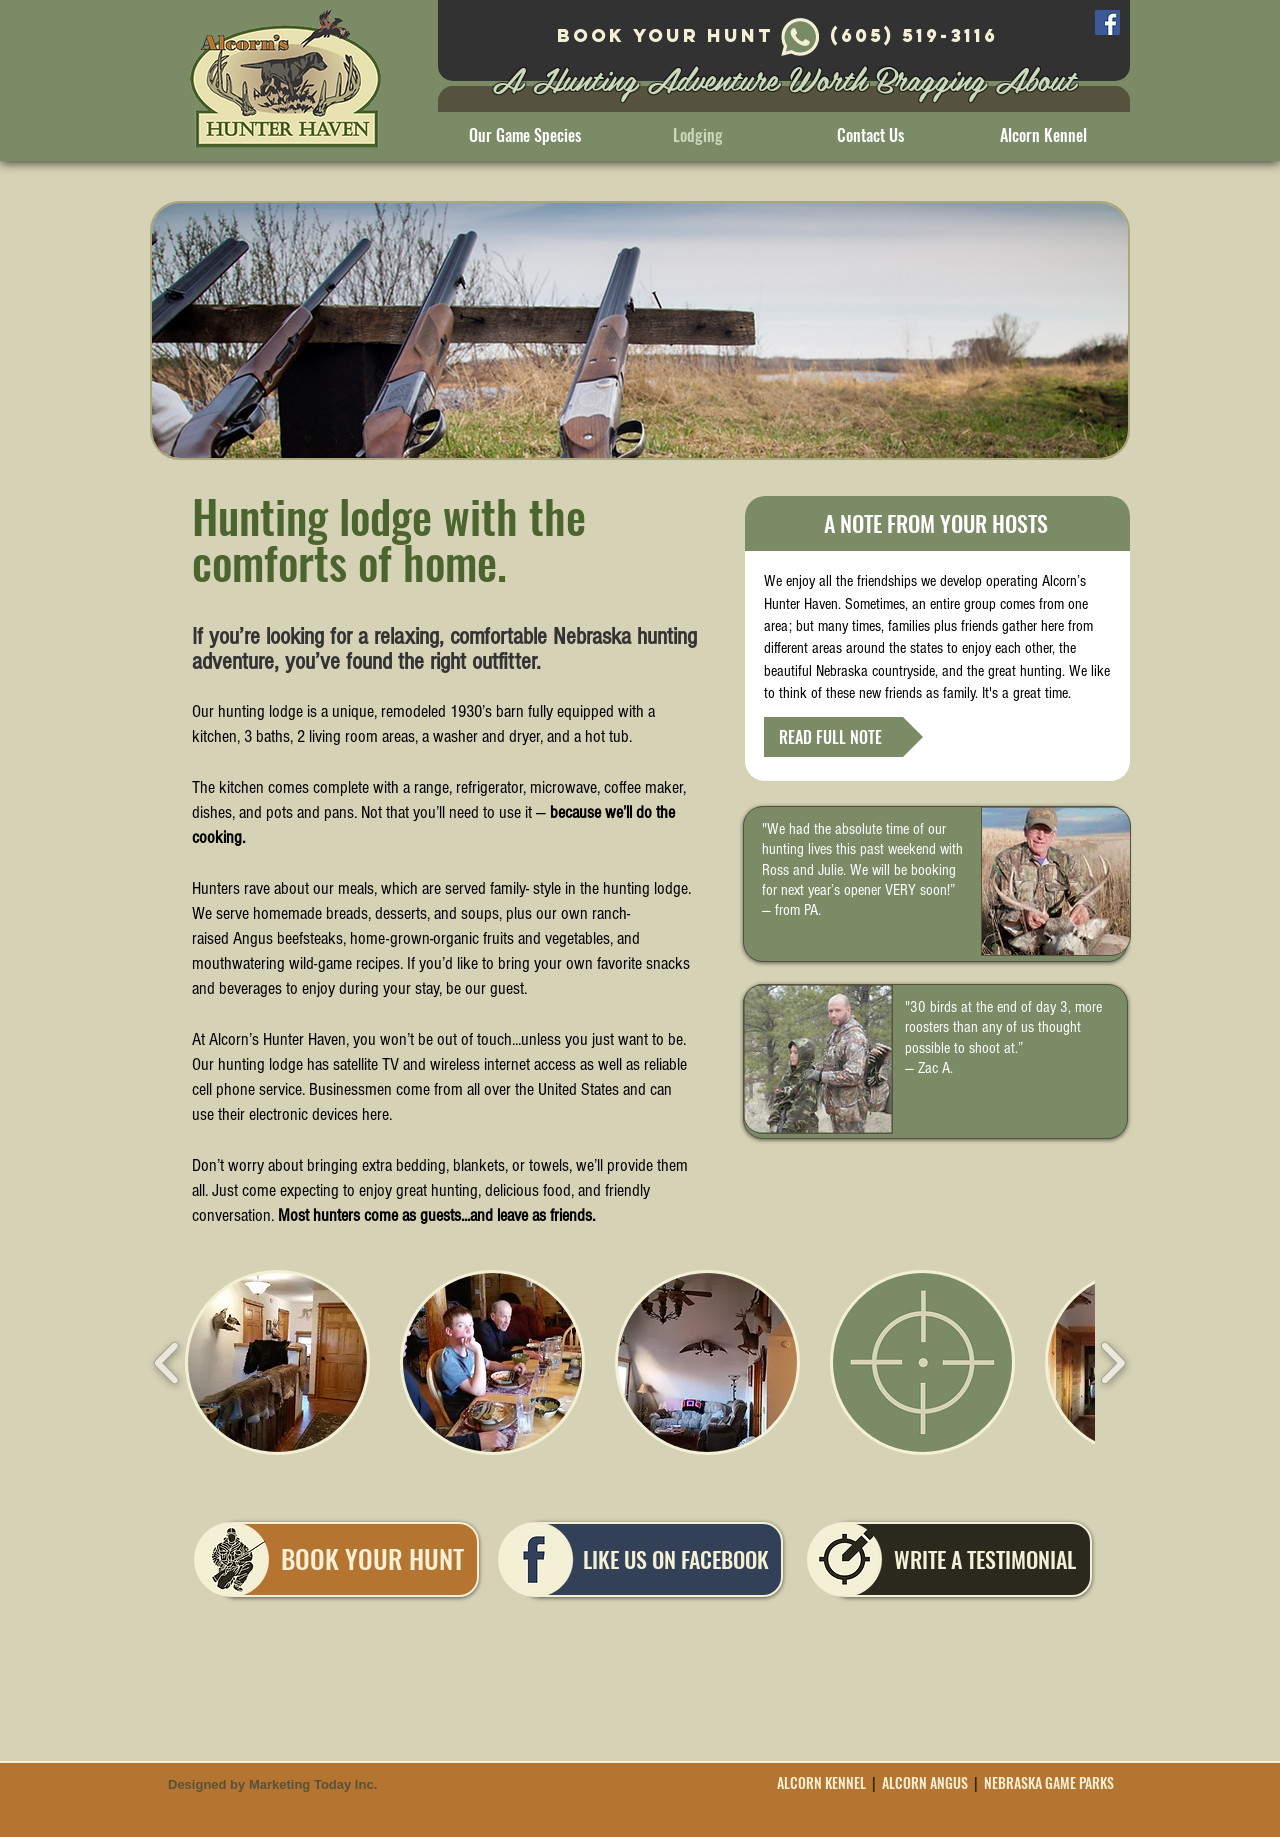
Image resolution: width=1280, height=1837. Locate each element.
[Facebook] (1107, 22)
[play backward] (167, 1362)
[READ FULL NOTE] (843, 737)
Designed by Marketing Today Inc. (272, 1784)
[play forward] (1112, 1362)
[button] (277, 1362)
